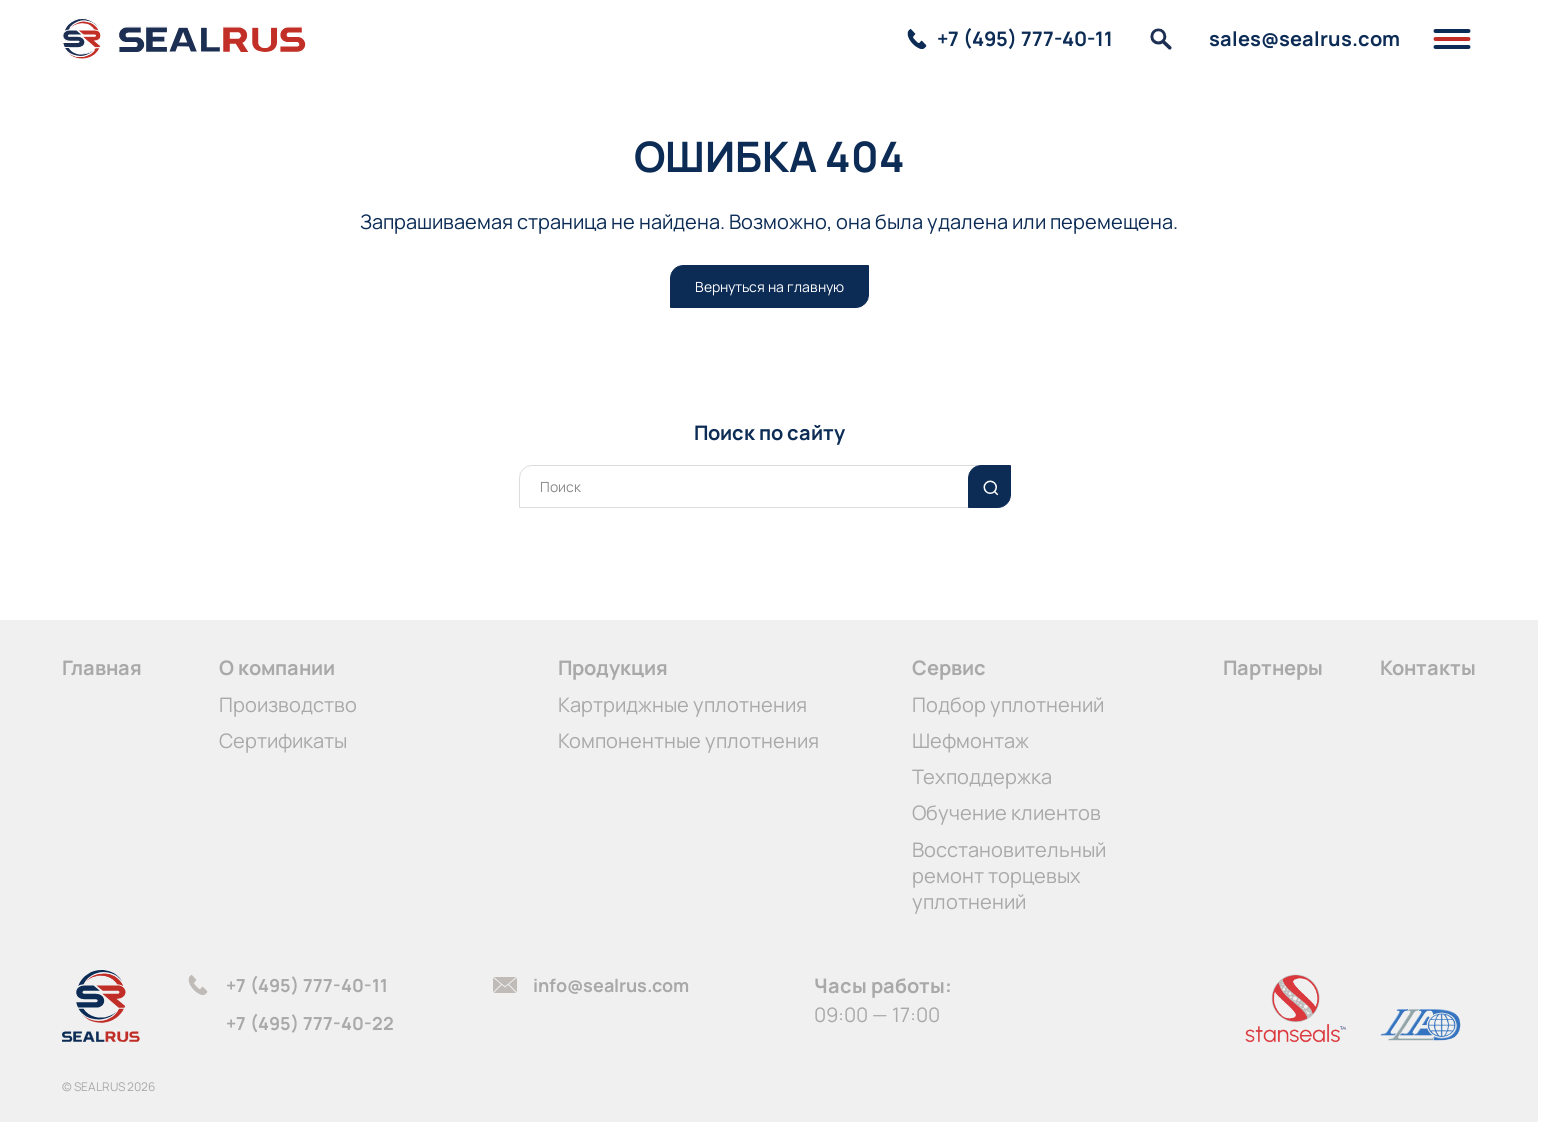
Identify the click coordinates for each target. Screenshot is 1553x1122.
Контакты (1428, 667)
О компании (277, 667)
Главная (102, 667)
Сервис (949, 667)
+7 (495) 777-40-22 (310, 1023)
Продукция (613, 667)
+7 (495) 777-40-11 (307, 985)
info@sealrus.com (611, 985)
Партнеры (1273, 667)
